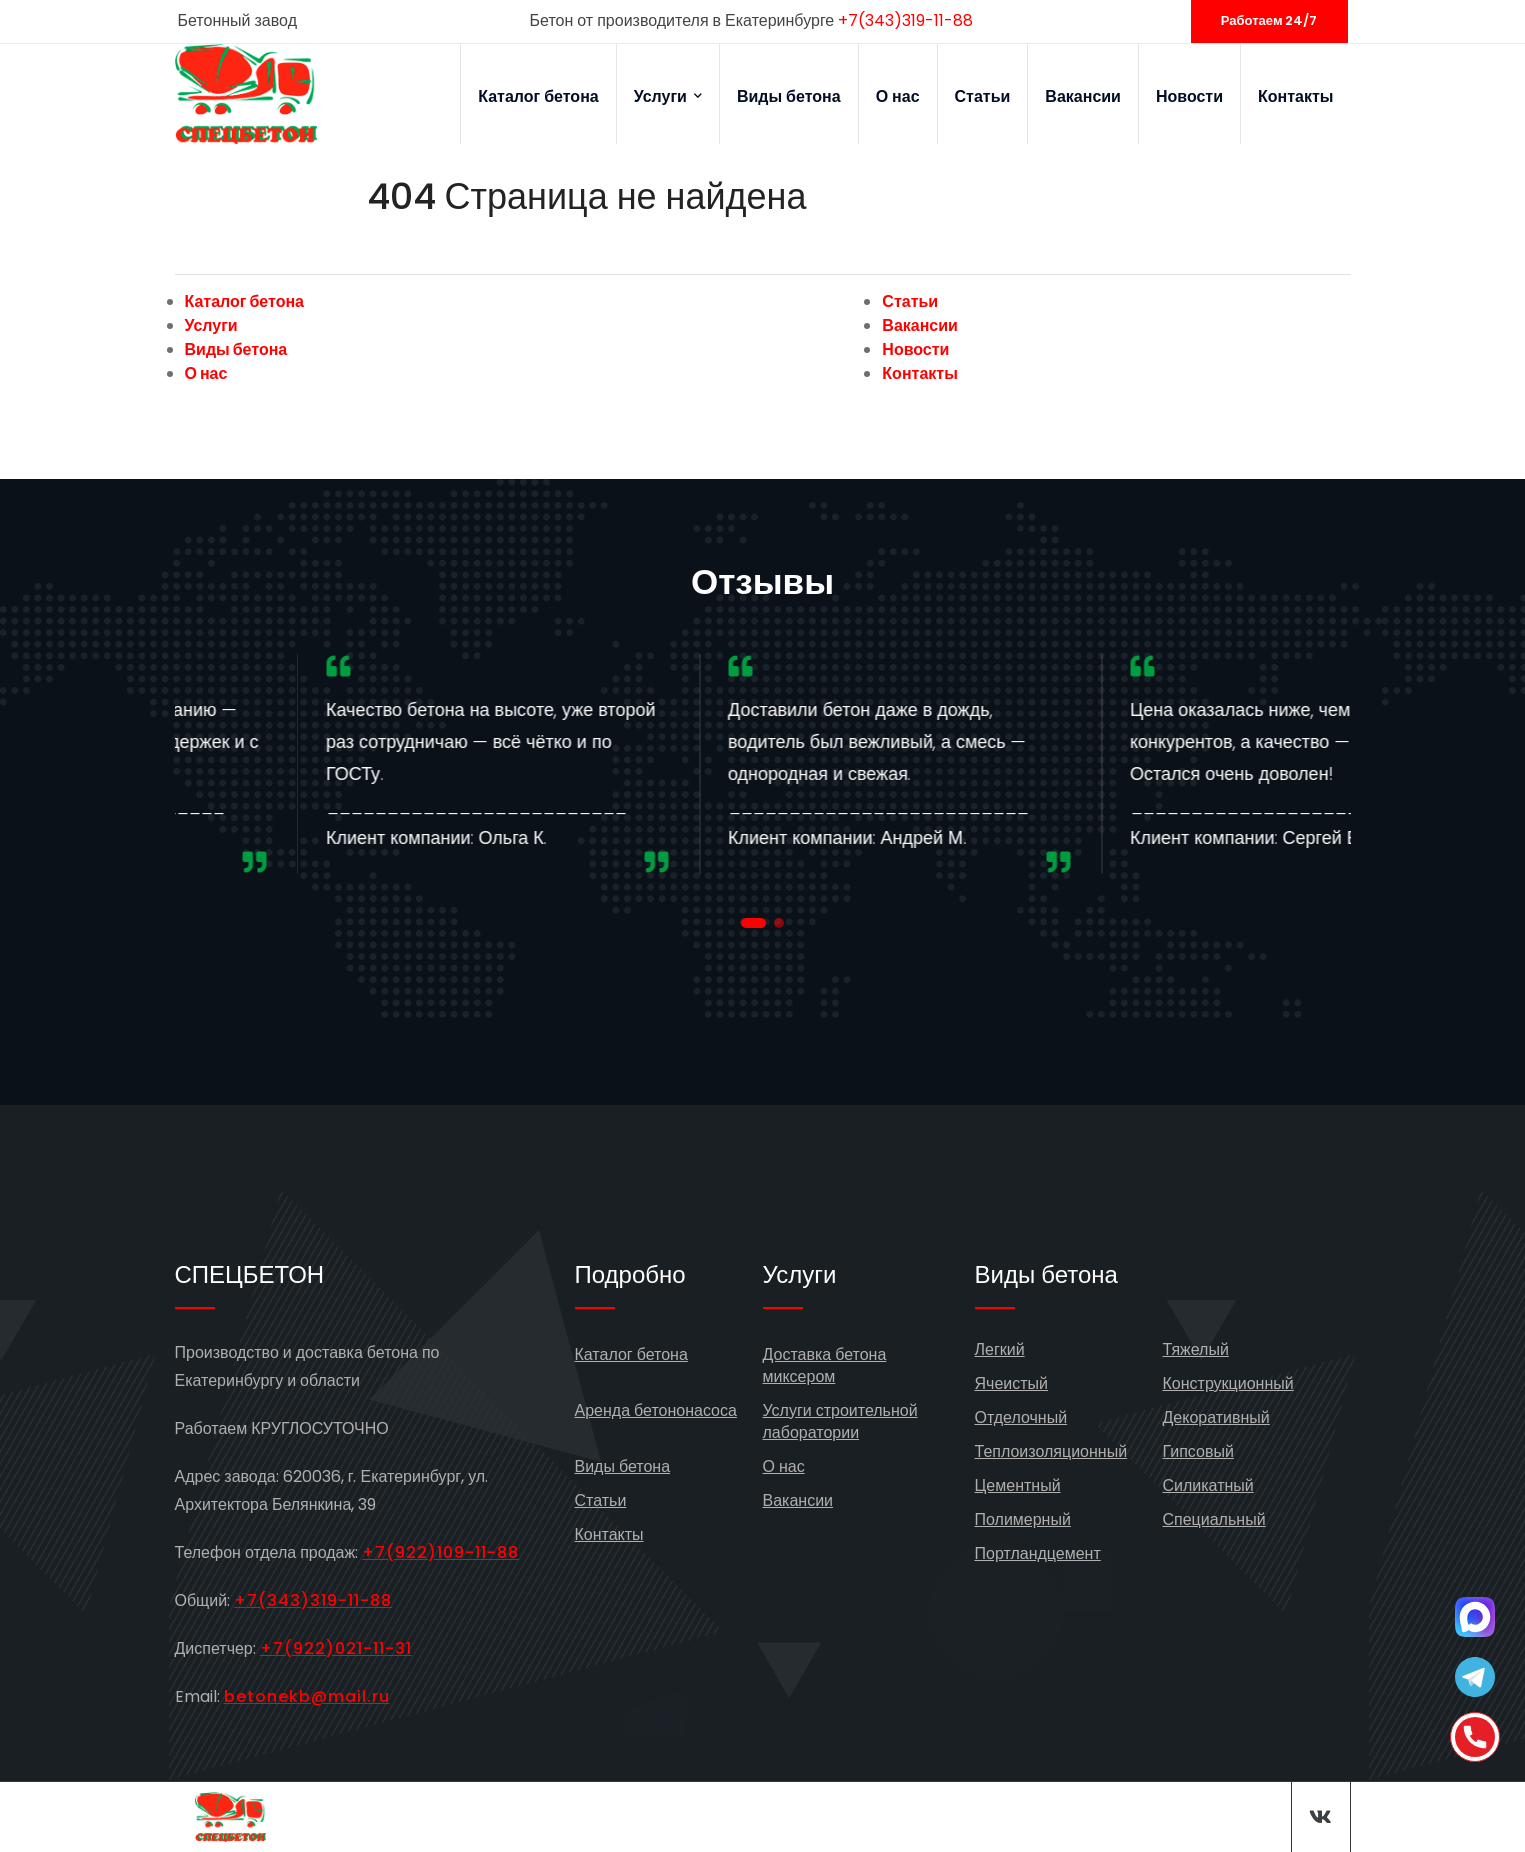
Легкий (1000, 1349)
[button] (753, 923)
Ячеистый (1012, 1383)
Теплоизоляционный (1051, 1451)
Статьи (983, 96)
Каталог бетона (538, 96)
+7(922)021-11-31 (336, 1648)
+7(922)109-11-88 (440, 1552)
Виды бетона (789, 96)
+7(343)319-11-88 (905, 20)
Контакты (1295, 96)
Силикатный (1208, 1485)
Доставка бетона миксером (825, 1365)
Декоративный (1216, 1417)
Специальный (1214, 1519)
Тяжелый (1196, 1349)
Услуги (668, 96)
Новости (1189, 96)
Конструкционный (1228, 1383)
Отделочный (1021, 1417)
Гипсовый (1198, 1451)
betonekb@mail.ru (307, 1696)
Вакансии (1083, 96)
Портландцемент (1038, 1553)
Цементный (1018, 1485)
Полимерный (1023, 1519)
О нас (898, 96)
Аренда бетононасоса (656, 1410)
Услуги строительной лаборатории (840, 1421)
